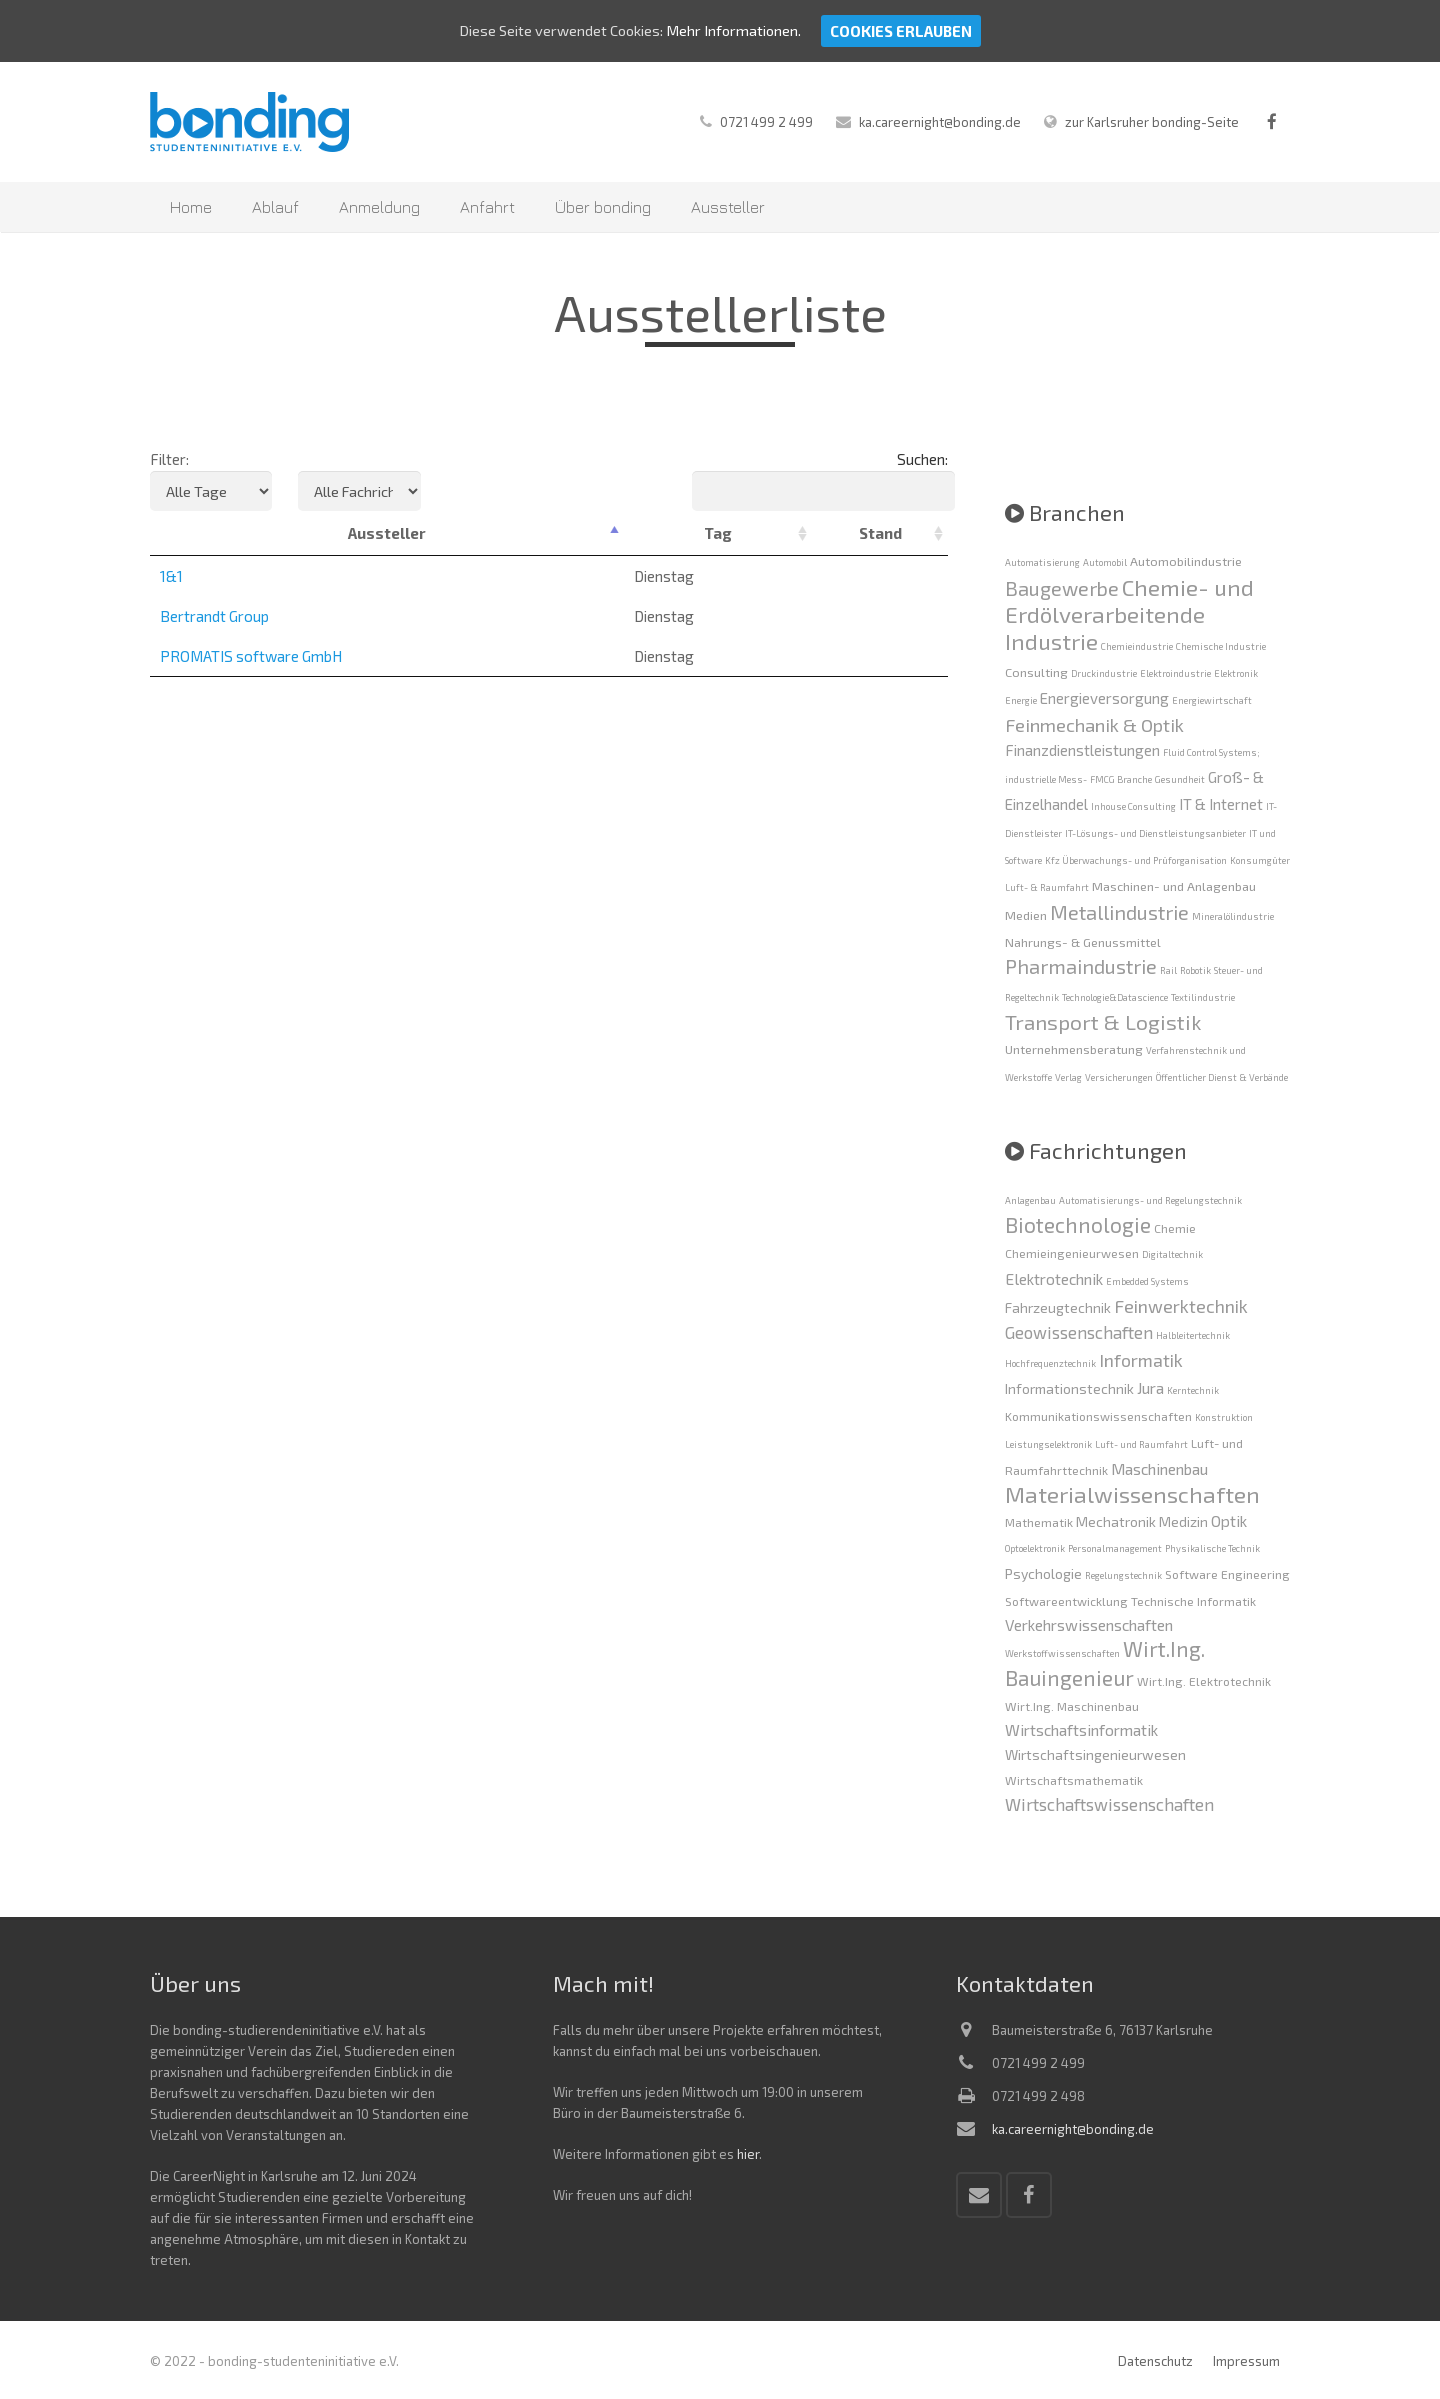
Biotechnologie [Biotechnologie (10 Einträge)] (1078, 1224)
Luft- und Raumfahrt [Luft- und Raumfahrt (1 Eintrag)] (1141, 1444)
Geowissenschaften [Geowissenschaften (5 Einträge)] (1079, 1332)
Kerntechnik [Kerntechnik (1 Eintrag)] (1193, 1390)
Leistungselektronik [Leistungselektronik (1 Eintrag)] (1048, 1444)
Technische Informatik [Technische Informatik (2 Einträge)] (1193, 1601)
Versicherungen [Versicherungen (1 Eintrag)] (1119, 1077)
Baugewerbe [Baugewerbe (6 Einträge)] (1062, 588)
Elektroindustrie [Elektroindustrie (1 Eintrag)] (1175, 673)
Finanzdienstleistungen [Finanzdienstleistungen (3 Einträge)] (1082, 750)
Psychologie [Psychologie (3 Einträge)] (1043, 1573)
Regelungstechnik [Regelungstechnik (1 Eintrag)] (1123, 1575)
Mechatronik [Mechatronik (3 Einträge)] (1116, 1521)
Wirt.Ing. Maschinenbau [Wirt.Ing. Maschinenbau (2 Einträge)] (1072, 1706)
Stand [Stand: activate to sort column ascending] (880, 533)
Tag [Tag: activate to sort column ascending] (718, 533)
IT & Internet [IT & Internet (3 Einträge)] (1221, 804)
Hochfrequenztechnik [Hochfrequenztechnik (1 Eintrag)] (1050, 1363)
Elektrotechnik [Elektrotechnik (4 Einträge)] (1054, 1278)
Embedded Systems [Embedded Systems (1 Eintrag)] (1147, 1281)
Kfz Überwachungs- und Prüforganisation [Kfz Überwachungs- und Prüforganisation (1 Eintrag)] (1136, 860)
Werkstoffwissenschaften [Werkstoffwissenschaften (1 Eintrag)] (1062, 1653)
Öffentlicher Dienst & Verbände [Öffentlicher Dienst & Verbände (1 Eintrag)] (1222, 1077)
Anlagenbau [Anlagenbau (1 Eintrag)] (1030, 1200)
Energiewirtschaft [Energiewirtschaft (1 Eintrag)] (1212, 700)
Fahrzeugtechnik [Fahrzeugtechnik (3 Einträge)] (1058, 1307)
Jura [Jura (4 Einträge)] (1150, 1387)
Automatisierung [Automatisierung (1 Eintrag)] (1042, 562)
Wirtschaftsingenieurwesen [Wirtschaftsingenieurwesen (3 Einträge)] (1095, 1754)
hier (748, 2154)
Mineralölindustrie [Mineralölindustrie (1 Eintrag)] (1233, 916)
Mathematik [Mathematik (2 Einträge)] (1039, 1522)
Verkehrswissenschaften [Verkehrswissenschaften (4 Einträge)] (1089, 1624)
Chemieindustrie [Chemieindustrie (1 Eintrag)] (1137, 646)
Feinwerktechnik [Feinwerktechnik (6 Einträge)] (1181, 1306)
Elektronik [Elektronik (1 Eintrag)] (1236, 673)
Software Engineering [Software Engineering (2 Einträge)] (1227, 1574)
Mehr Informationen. (735, 31)
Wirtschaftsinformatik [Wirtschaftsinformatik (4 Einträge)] (1081, 1729)
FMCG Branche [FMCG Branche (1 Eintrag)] (1121, 779)
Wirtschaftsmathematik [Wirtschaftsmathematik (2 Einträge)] (1074, 1780)
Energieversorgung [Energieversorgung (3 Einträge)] (1104, 698)
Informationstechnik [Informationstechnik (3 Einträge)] (1069, 1388)
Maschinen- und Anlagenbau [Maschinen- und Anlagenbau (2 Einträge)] (1174, 886)
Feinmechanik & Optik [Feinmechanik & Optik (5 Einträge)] (1094, 725)
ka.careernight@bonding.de (940, 122)
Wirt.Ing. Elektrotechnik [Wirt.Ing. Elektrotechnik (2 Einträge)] (1204, 1681)
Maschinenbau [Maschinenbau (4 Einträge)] (1159, 1468)
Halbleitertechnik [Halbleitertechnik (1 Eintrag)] (1193, 1335)
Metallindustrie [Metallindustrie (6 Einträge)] (1119, 912)
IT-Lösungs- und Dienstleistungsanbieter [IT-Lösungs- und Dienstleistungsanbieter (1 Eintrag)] (1155, 833)
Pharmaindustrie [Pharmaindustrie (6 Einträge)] (1081, 966)
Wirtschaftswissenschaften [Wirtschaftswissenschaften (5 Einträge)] (1109, 1804)
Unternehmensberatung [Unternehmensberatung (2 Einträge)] (1074, 1049)
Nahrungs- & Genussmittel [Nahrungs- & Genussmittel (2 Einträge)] (1083, 942)
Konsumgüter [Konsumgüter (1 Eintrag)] (1260, 860)
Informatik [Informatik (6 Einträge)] (1141, 1360)
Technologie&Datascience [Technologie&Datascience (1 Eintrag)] (1115, 997)
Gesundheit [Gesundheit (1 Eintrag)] (1180, 779)
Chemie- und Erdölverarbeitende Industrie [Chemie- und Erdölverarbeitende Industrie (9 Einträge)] (1129, 614)
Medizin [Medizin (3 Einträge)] (1183, 1521)
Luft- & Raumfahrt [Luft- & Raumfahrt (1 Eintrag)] (1047, 887)
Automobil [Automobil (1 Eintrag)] (1105, 562)
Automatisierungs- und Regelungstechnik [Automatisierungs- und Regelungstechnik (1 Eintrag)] (1150, 1200)
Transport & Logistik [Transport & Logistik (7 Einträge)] (1103, 1021)
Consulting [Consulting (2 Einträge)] (1036, 672)
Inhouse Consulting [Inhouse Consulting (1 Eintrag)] (1133, 806)
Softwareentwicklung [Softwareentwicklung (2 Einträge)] (1066, 1601)
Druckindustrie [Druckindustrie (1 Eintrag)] (1104, 673)
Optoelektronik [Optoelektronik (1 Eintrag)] (1035, 1548)
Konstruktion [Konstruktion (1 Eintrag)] (1224, 1417)
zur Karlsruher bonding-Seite (1152, 122)
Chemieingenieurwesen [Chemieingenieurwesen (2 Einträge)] (1072, 1253)
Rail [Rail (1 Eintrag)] (1168, 970)
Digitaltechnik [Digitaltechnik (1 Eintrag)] (1172, 1254)
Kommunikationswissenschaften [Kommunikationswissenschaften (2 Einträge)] (1098, 1416)
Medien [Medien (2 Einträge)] (1026, 915)
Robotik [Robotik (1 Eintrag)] (1195, 970)
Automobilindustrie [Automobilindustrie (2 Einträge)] (1186, 561)
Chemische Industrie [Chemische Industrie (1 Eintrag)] (1221, 646)
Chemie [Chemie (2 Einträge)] (1175, 1228)
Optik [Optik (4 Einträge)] (1229, 1520)
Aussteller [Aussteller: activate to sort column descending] (387, 533)
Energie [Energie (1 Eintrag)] (1021, 700)
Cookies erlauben (904, 31)
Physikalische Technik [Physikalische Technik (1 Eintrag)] (1212, 1548)
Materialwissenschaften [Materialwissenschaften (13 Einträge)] (1132, 1494)
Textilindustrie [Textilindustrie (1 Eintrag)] (1203, 997)
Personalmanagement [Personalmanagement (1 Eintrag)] (1115, 1548)
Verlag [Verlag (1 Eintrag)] (1068, 1077)
